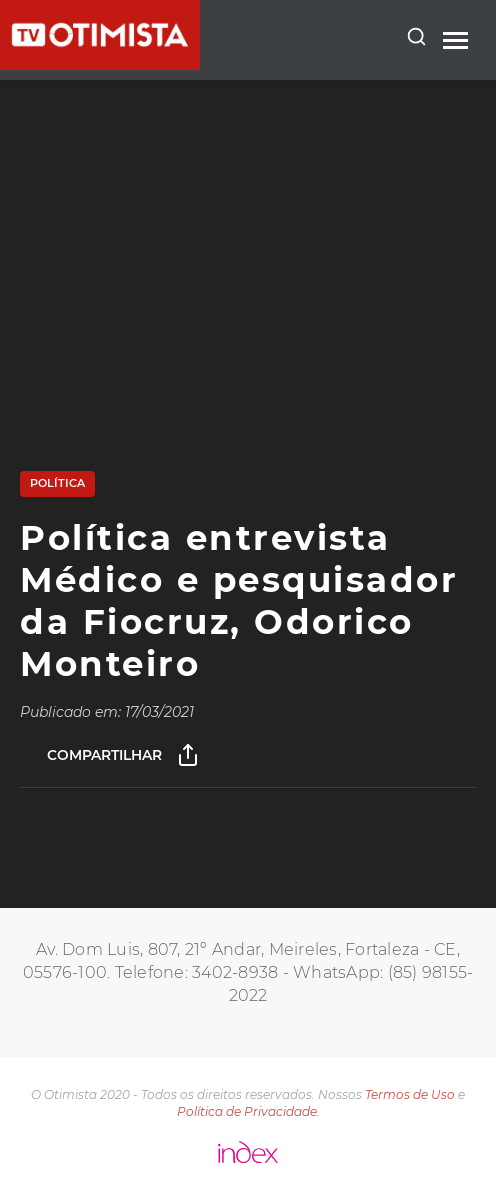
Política (57, 483)
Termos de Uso (410, 1094)
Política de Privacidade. (248, 1111)
